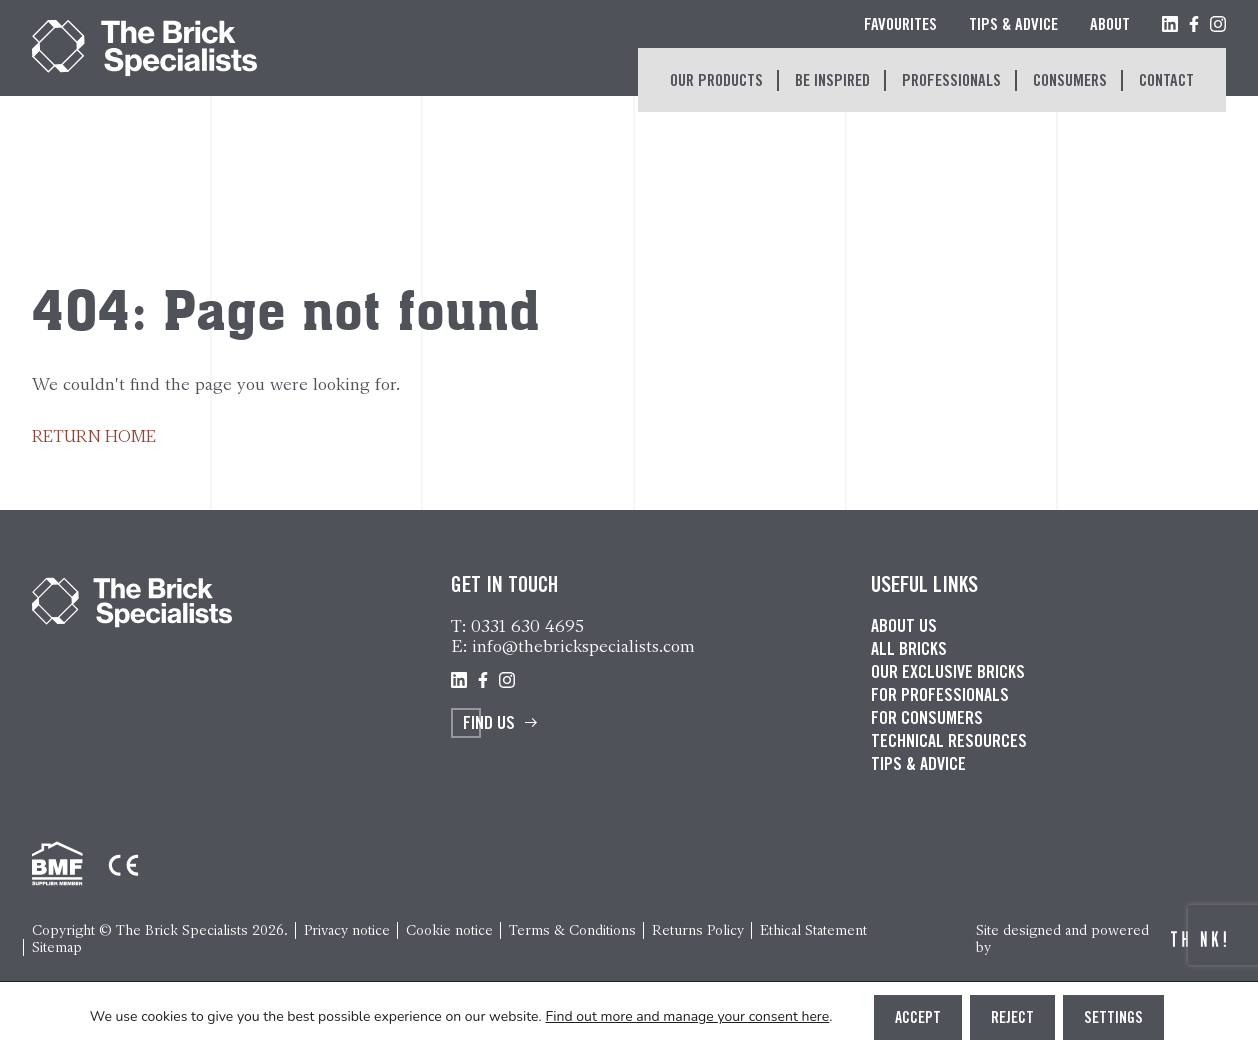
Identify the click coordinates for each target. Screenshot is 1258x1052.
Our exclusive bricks (948, 674)
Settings (1113, 1019)
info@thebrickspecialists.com (583, 646)
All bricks (909, 651)
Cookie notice (449, 930)
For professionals (940, 697)
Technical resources (949, 743)
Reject (1012, 1019)
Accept (918, 1019)
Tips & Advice (1013, 26)
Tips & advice (918, 766)
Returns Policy (698, 930)
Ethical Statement (813, 930)
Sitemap (57, 947)
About (1110, 26)
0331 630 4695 (527, 626)
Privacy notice (347, 930)
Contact (1166, 82)
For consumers (927, 720)
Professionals (951, 82)
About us (904, 628)
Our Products (716, 82)
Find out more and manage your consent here (687, 1017)
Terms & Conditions (572, 930)
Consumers (1070, 82)
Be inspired (832, 82)
